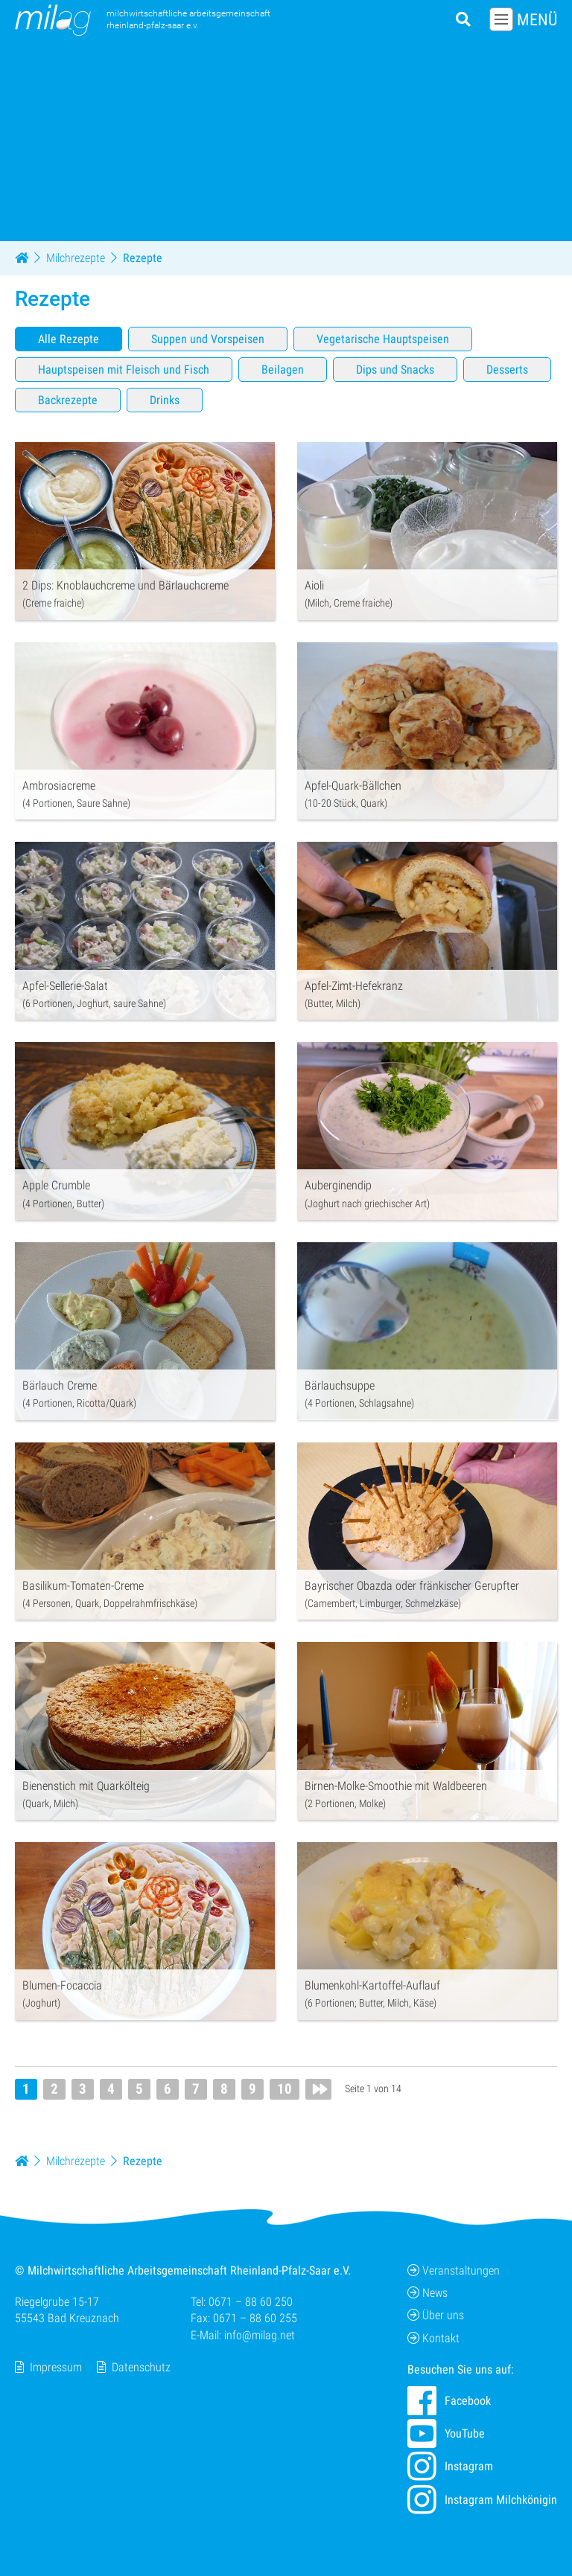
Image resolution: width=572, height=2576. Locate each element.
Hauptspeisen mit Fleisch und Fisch (123, 369)
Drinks (164, 400)
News (427, 2293)
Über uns (435, 2316)
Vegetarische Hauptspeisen (383, 339)
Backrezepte (68, 400)
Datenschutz (141, 2367)
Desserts (507, 369)
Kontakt (433, 2338)
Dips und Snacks (395, 369)
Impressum (56, 2367)
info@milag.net (259, 2335)
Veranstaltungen (453, 2270)
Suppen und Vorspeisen (207, 339)
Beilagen (282, 369)
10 (284, 2088)
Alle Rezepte (68, 339)
